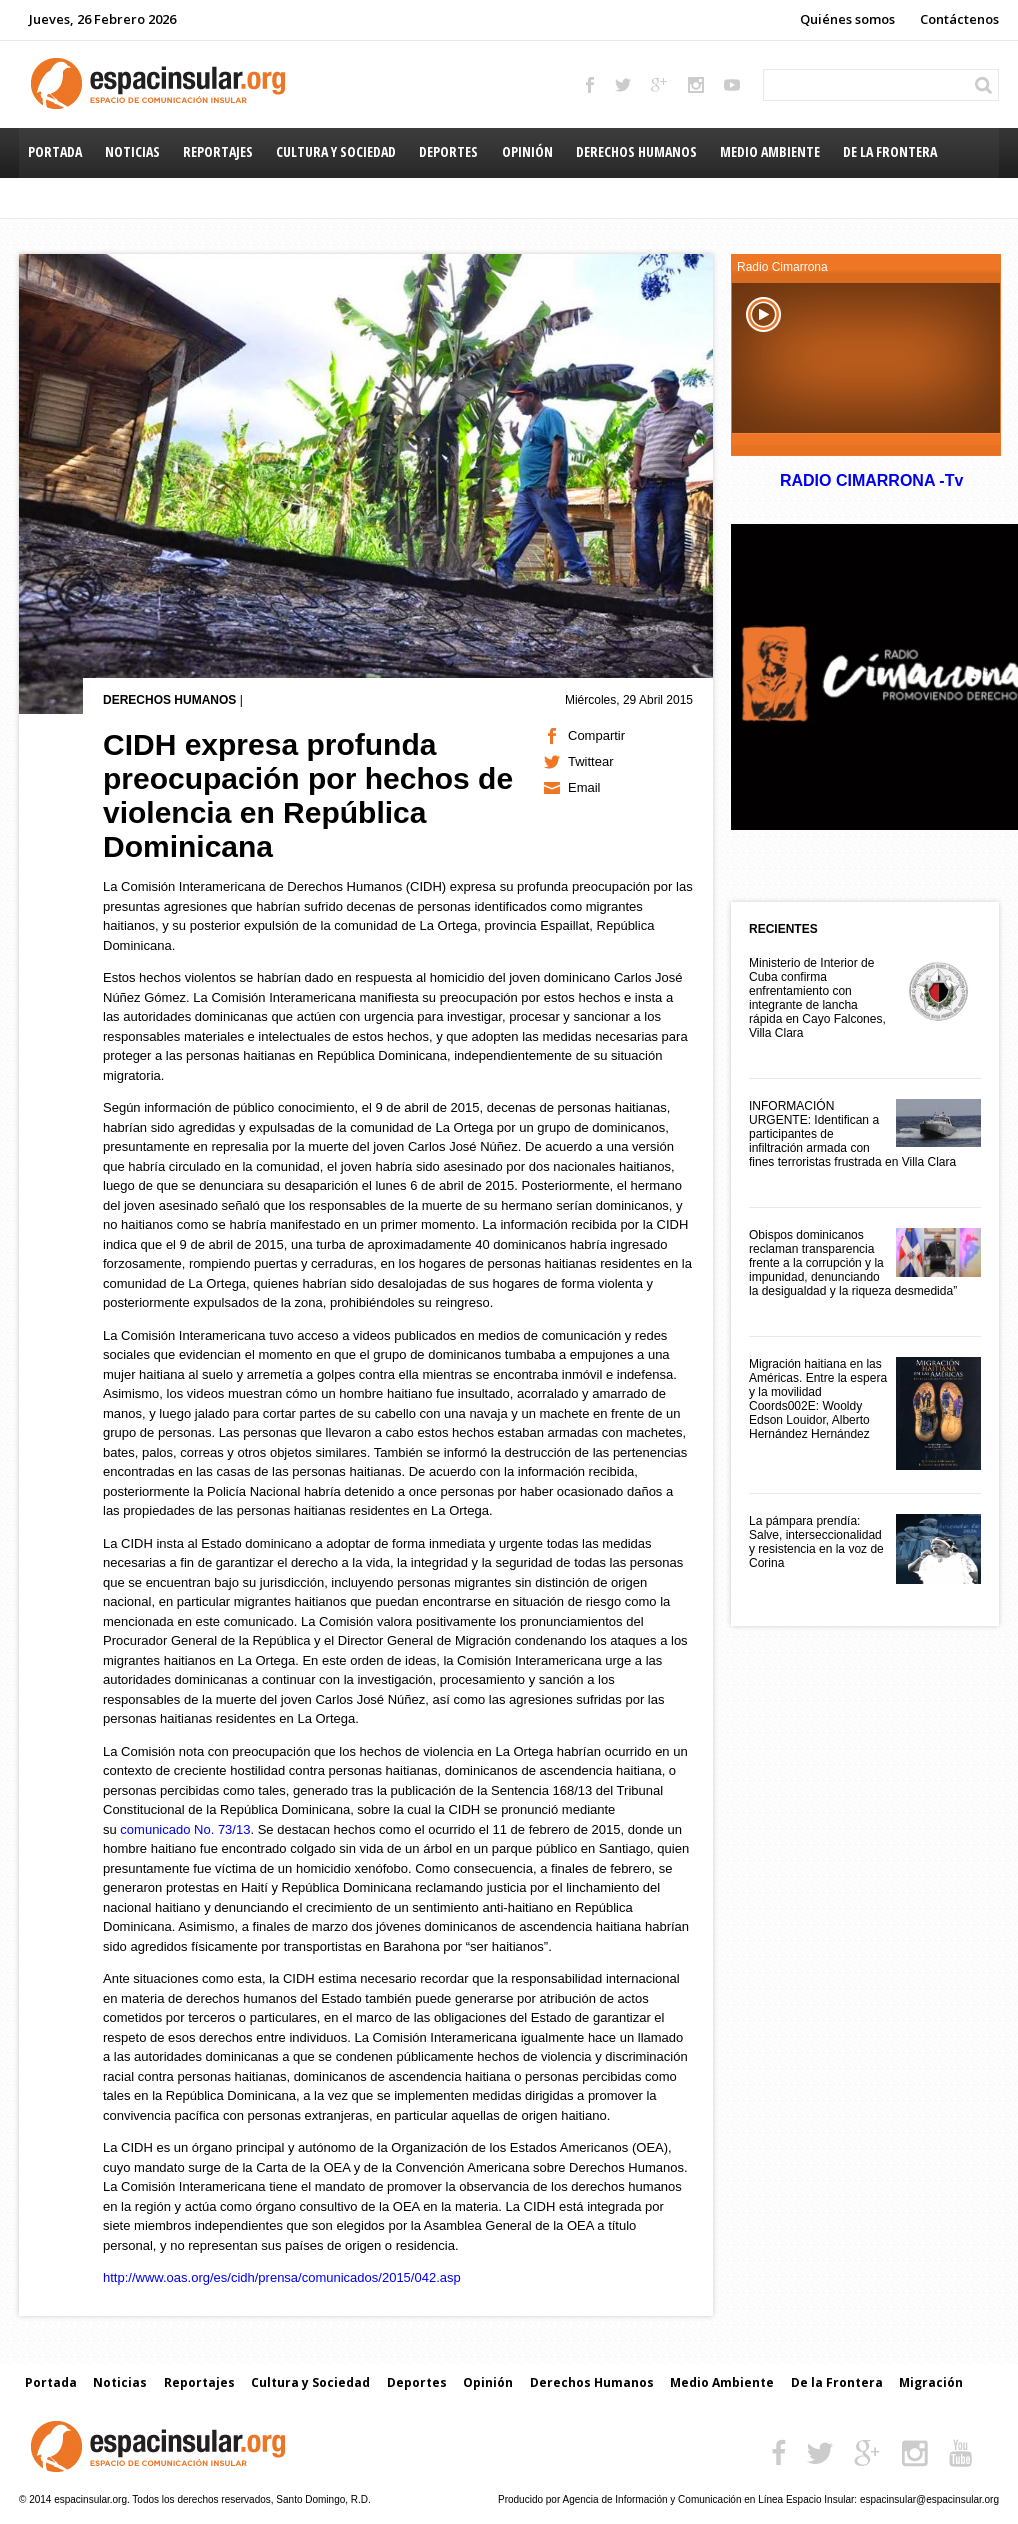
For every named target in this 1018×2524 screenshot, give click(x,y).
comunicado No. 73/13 (185, 1829)
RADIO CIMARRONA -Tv (871, 480)
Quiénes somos (847, 19)
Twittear (591, 761)
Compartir (596, 735)
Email (584, 787)
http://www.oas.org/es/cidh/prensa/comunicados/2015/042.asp (282, 2277)
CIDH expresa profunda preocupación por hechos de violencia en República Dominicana (308, 795)
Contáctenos (959, 19)
